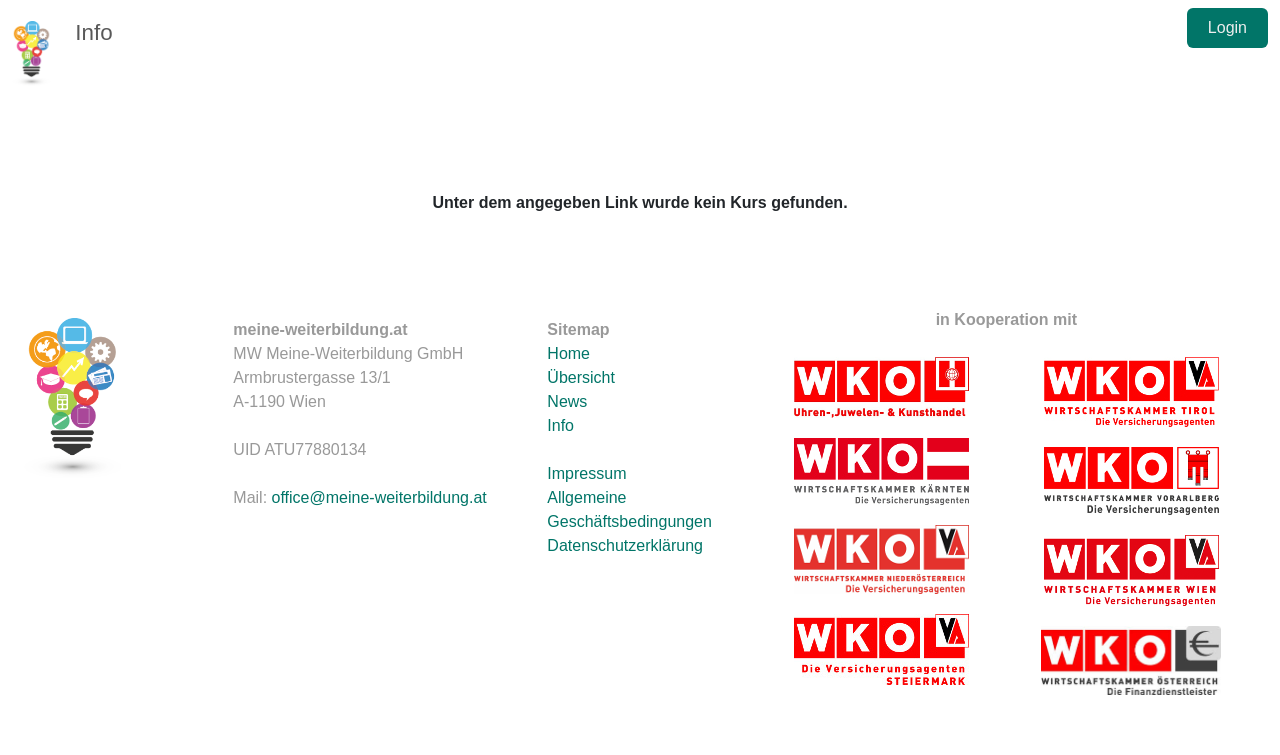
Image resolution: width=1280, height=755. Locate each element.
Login (1227, 27)
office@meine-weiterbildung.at (379, 497)
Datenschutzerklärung (625, 545)
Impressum (586, 473)
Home (568, 353)
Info (93, 32)
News (567, 401)
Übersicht (581, 377)
